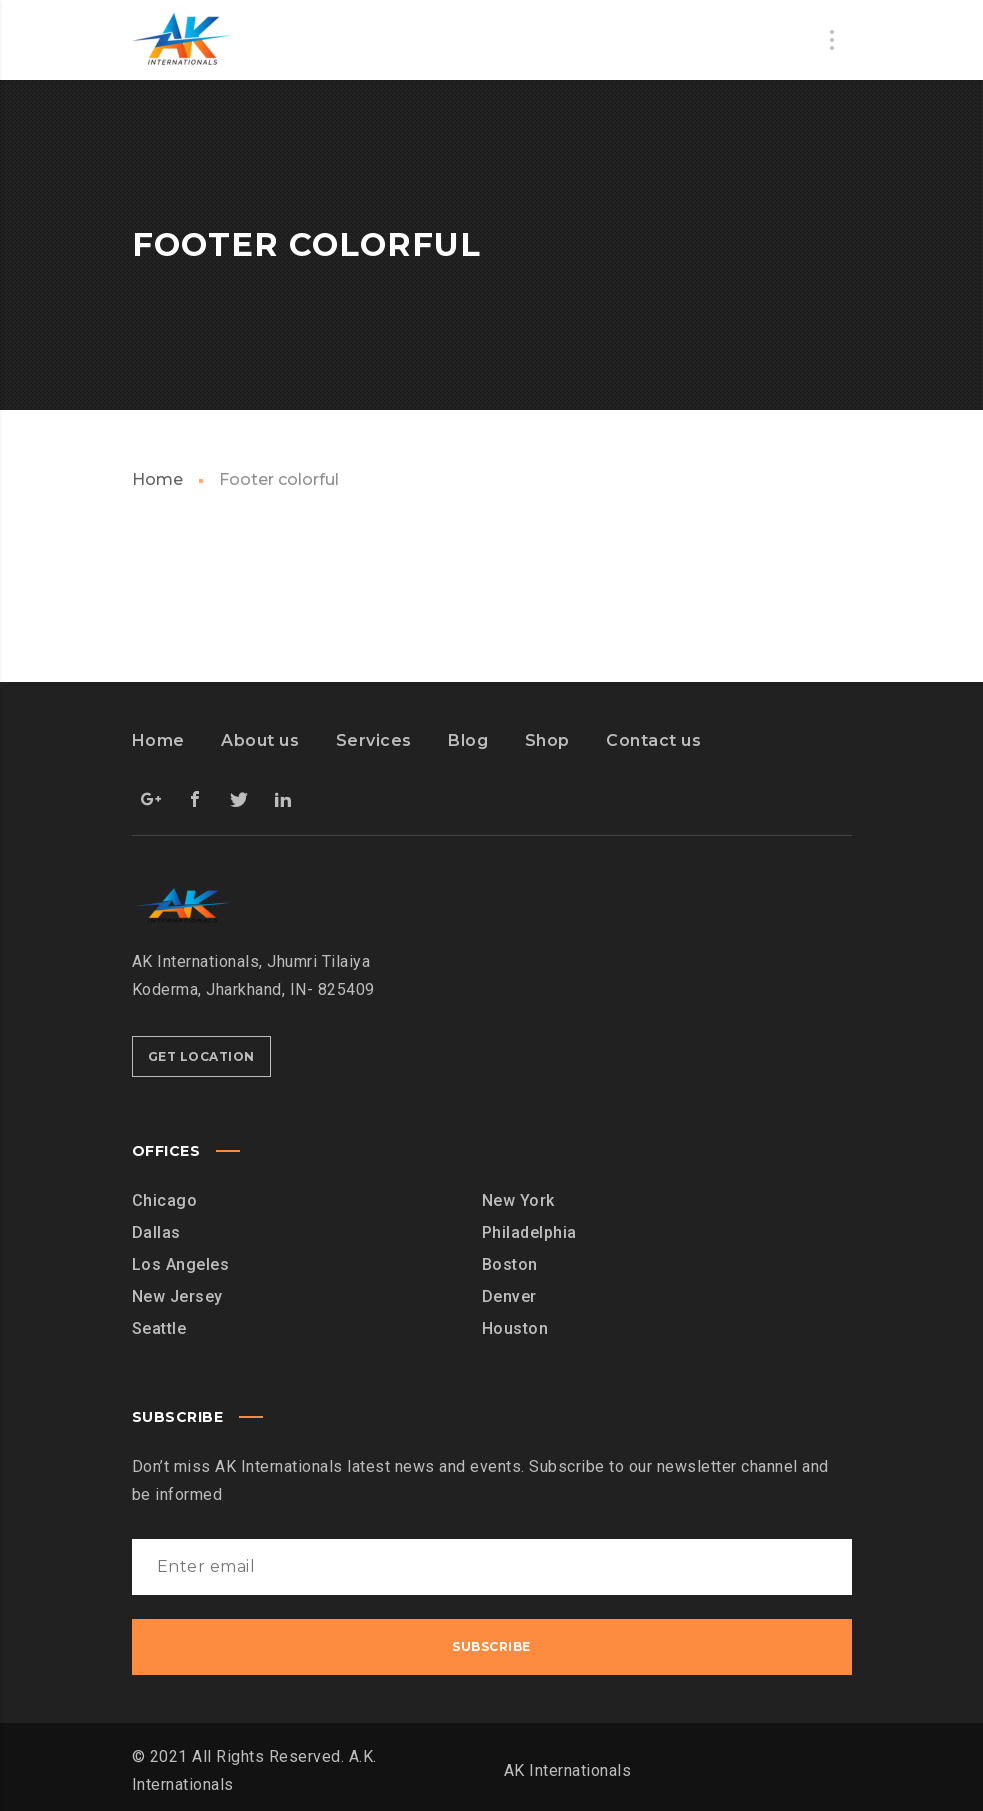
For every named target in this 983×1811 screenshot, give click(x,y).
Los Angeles (181, 1264)
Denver (509, 1296)
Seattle (159, 1328)
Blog (468, 740)
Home (157, 479)
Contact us (653, 740)
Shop (547, 740)
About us (260, 740)
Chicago (165, 1200)
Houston (515, 1328)
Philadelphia (529, 1232)
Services (374, 740)
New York (518, 1200)
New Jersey (177, 1296)
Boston (510, 1264)
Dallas (156, 1232)
